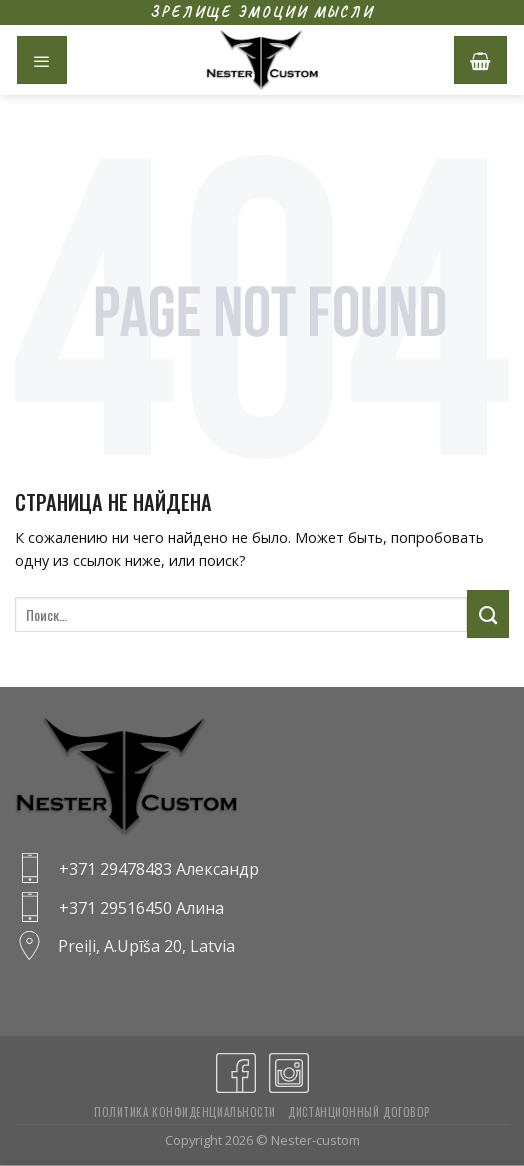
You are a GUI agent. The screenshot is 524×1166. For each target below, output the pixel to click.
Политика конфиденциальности (185, 1112)
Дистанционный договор (359, 1112)
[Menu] (42, 60)
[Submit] (488, 614)
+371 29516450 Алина (141, 908)
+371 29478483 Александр (159, 869)
